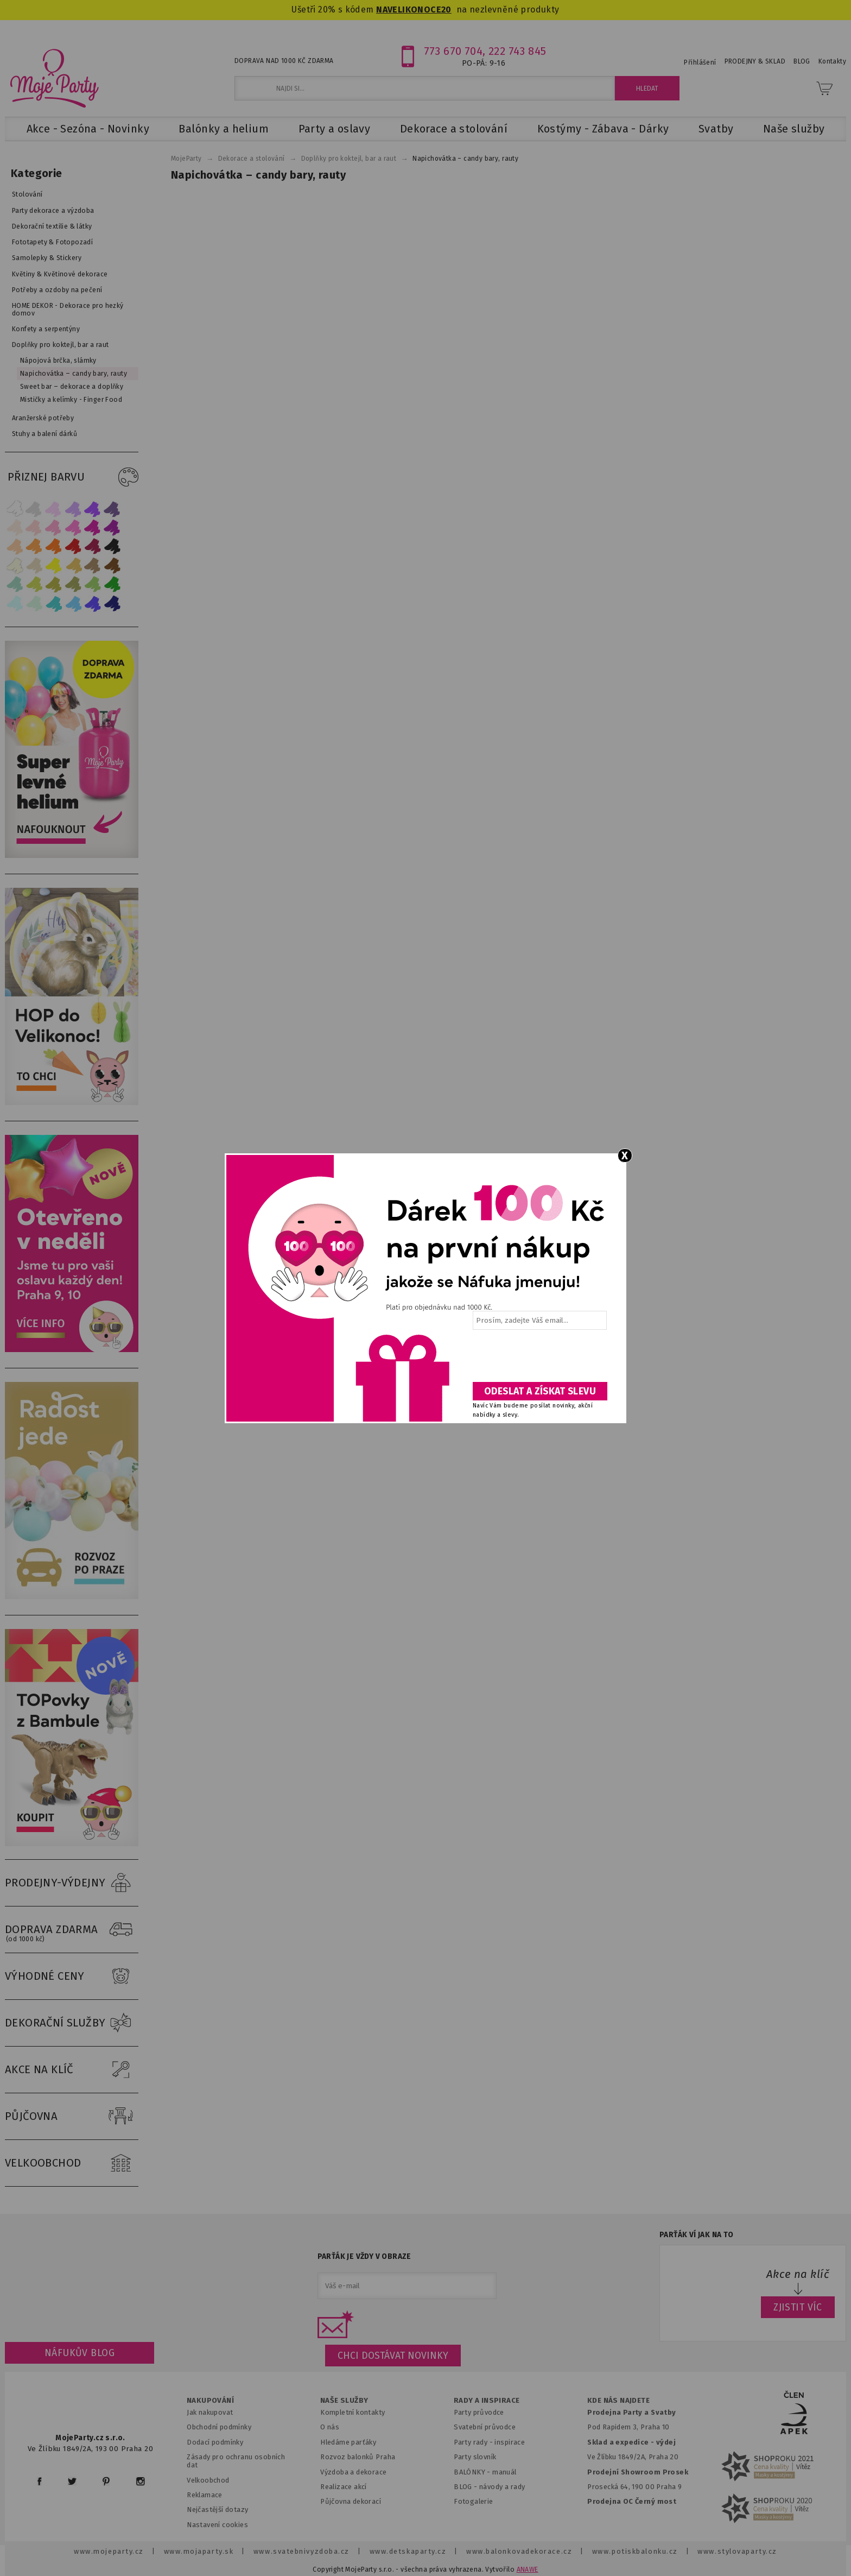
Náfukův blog (80, 2353)
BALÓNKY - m (476, 2472)
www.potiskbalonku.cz (635, 2551)
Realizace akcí (343, 2487)
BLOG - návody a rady (489, 2487)
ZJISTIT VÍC (797, 2307)
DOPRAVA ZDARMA (71, 1929)
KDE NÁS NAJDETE (618, 2400)
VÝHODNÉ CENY (71, 1976)
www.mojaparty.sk (199, 2551)
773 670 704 (453, 51)
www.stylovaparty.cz (737, 2551)
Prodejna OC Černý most (631, 2501)
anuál (508, 2472)
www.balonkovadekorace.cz (519, 2551)
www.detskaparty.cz (408, 2551)
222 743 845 (517, 51)
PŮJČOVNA (71, 2116)
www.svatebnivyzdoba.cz (301, 2551)
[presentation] (538, 1359)
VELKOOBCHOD (71, 2163)
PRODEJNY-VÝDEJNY (71, 1883)
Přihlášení (700, 62)
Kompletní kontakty (352, 2412)
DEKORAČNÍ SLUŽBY (71, 2023)
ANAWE (527, 2569)
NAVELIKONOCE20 (414, 9)
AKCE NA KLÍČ (71, 2070)
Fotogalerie (473, 2501)
